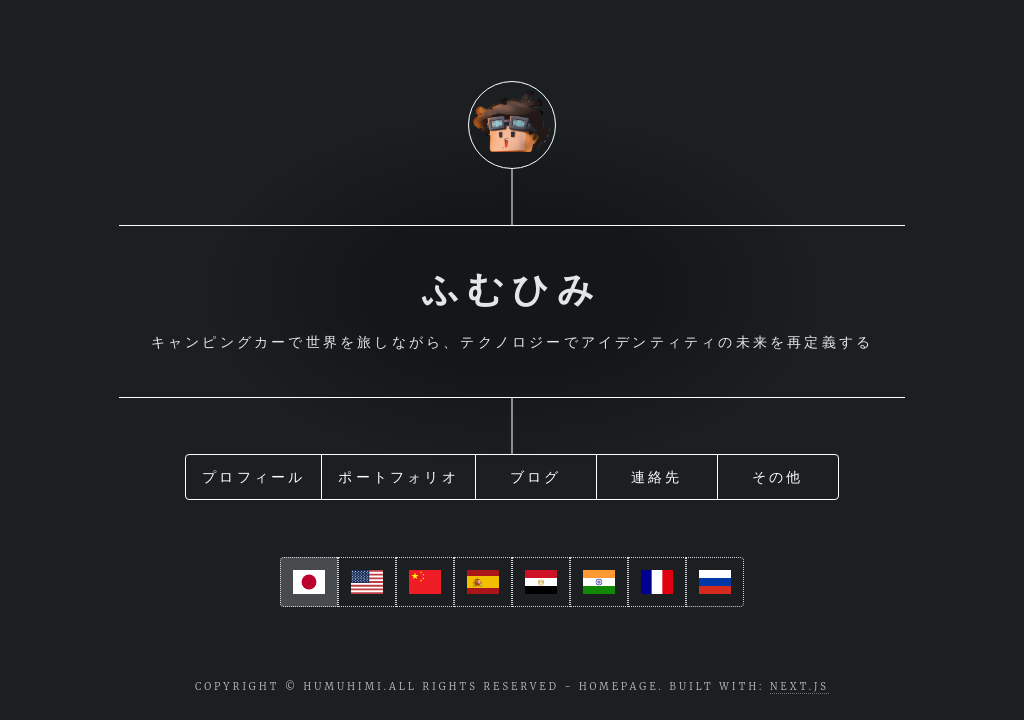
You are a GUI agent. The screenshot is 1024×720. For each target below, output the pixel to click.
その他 (778, 473)
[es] (483, 581)
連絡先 (657, 473)
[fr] (657, 581)
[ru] (715, 581)
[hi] (599, 581)
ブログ (536, 473)
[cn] (425, 581)
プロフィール (253, 473)
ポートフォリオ (398, 473)
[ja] (309, 581)
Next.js (799, 687)
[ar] (541, 581)
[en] (367, 581)
